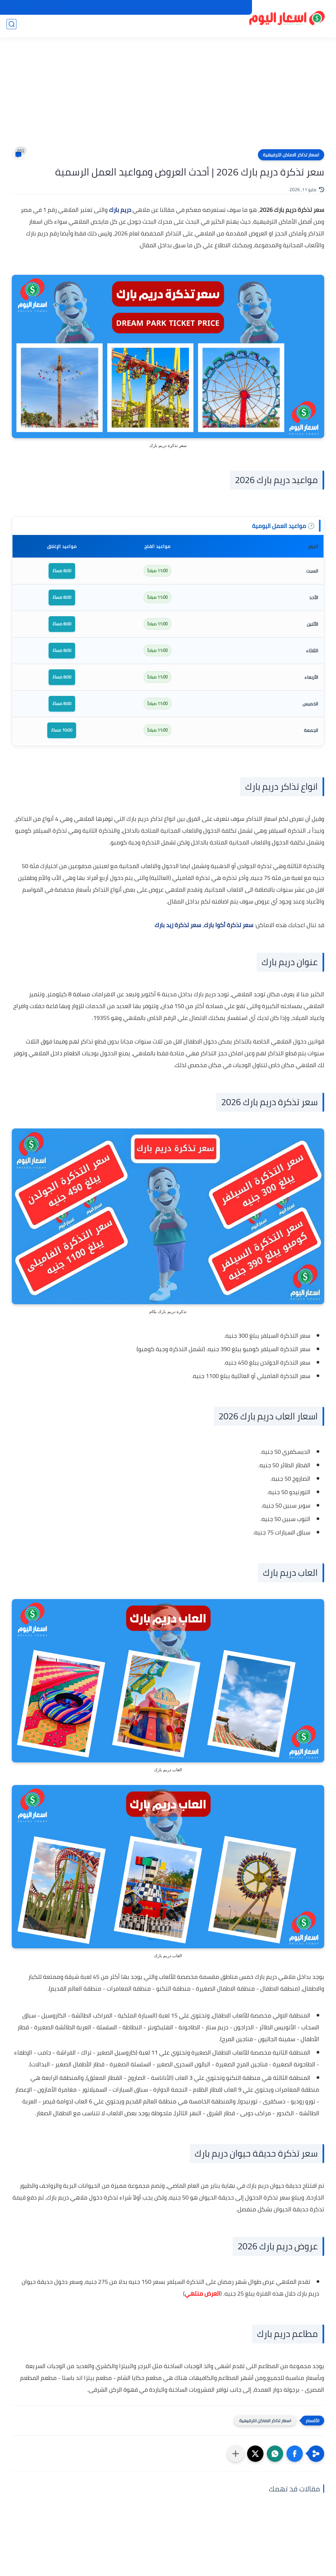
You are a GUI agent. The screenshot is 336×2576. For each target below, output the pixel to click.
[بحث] (11, 27)
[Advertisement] (168, 98)
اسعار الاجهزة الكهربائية (143, 26)
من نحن (194, 7)
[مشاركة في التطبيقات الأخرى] (235, 2453)
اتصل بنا (171, 7)
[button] (294, 2453)
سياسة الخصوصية (227, 7)
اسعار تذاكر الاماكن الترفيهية (291, 155)
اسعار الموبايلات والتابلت (203, 26)
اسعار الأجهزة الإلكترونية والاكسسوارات (66, 26)
